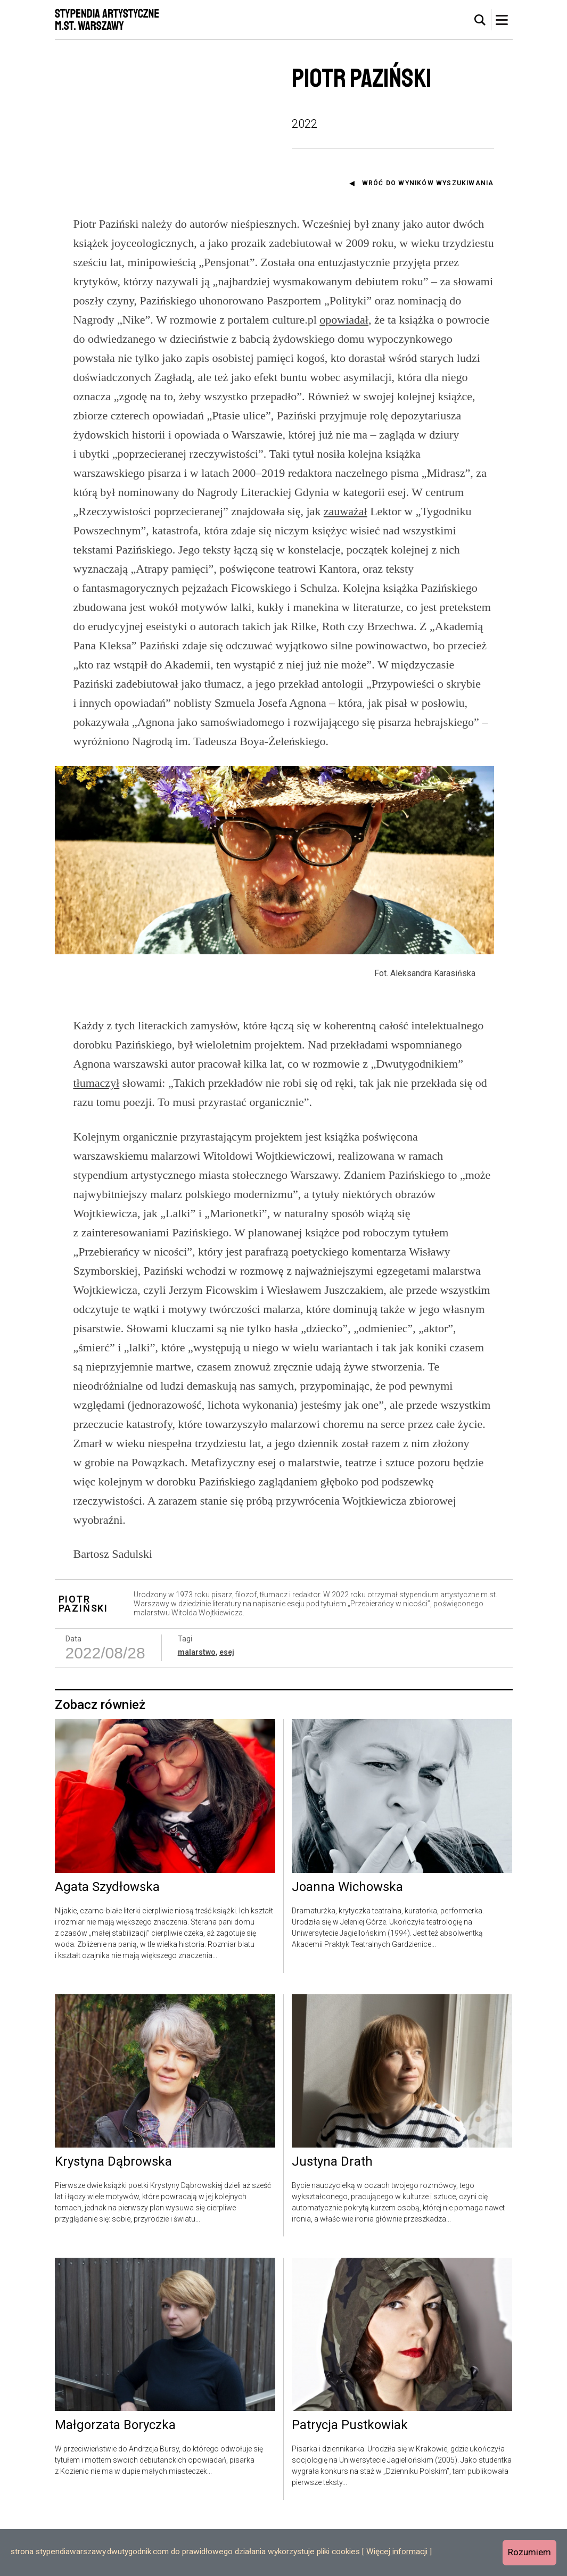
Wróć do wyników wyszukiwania (428, 183)
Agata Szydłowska (107, 1942)
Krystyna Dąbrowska (113, 2217)
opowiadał (343, 319)
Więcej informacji (397, 2551)
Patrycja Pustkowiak (350, 2480)
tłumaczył (96, 1137)
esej (226, 1707)
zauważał (345, 511)
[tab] (480, 20)
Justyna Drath (332, 2217)
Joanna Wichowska (347, 1942)
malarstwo (197, 1707)
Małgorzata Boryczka (115, 2480)
